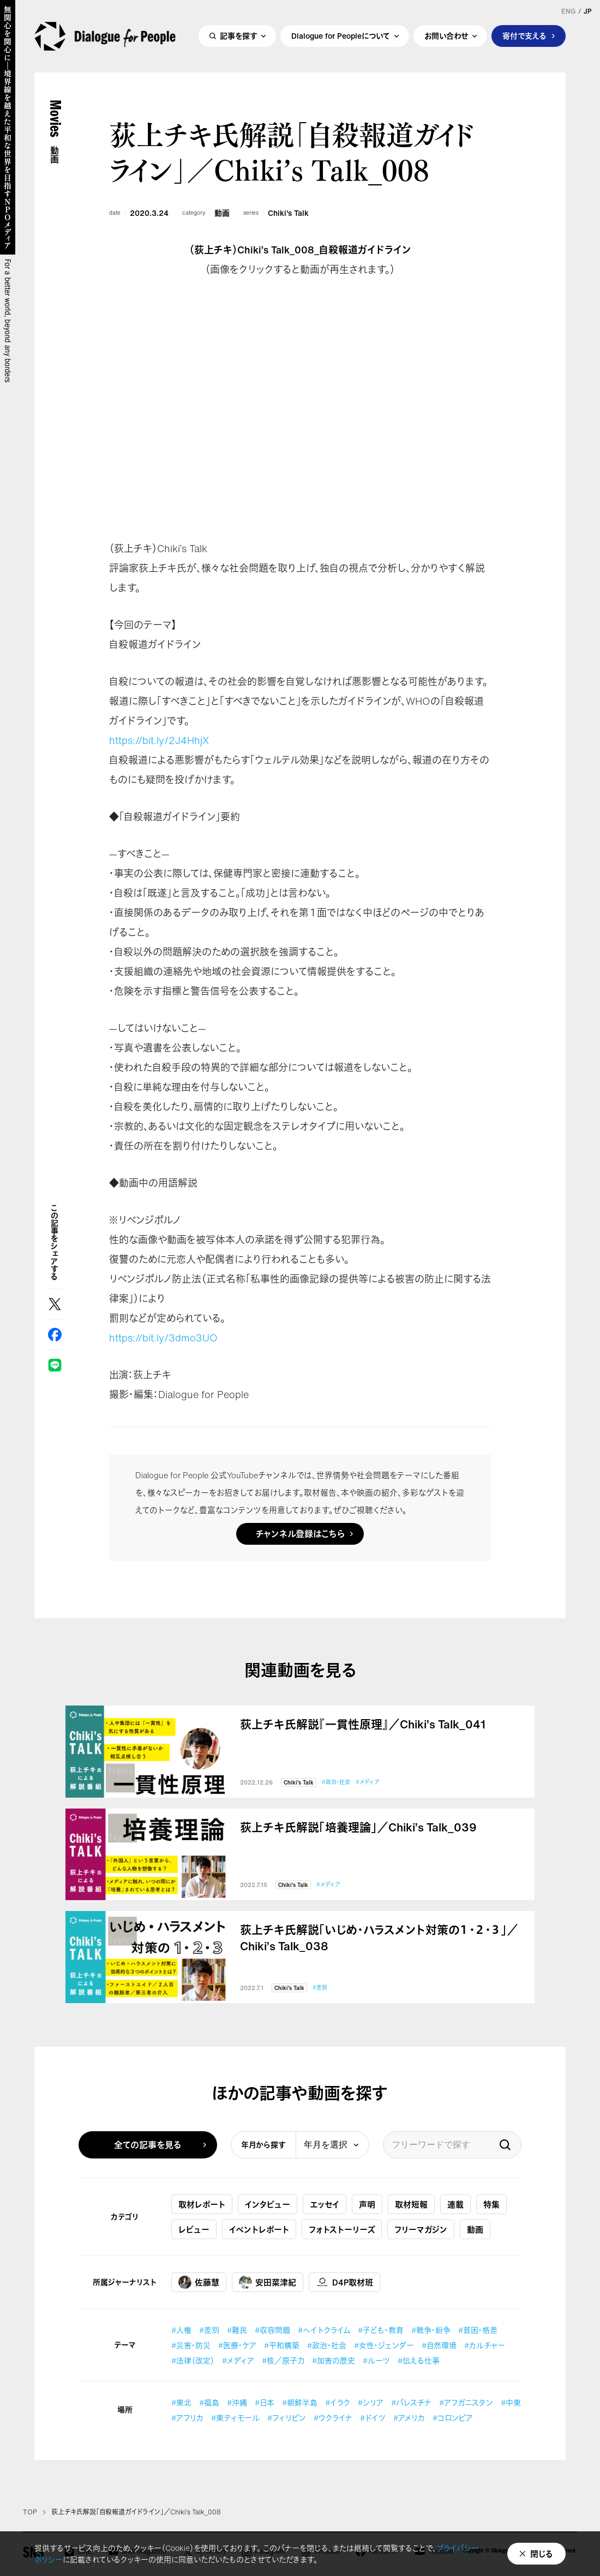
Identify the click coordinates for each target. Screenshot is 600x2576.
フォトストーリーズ (342, 2229)
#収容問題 (272, 2330)
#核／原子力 (283, 2360)
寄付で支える (524, 36)
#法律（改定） (192, 2360)
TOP (30, 2512)
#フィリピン (286, 2417)
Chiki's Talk (288, 213)
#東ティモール (235, 2417)
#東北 (181, 2402)
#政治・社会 (336, 1782)
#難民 (237, 2330)
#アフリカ (187, 2417)
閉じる (541, 2554)
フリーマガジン (420, 2229)
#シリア (370, 2402)
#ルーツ (376, 2360)
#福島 (209, 2402)
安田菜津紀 (267, 2282)
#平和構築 (281, 2345)
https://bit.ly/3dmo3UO (163, 1338)
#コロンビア (453, 2417)
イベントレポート (259, 2229)
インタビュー (267, 2204)
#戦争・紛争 (431, 2330)
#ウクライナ (333, 2417)
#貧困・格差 (477, 2330)
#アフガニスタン (466, 2402)
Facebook (55, 1334)
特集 (491, 2204)
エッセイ (324, 2204)
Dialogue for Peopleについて (340, 36)
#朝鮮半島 (299, 2402)
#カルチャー (484, 2345)
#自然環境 (439, 2345)
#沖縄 (237, 2402)
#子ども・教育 (381, 2330)
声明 (367, 2204)
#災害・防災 (191, 2345)
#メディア (367, 1782)
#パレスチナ (411, 2402)
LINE (55, 1365)
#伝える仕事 (419, 2360)
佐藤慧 (198, 2282)
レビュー (193, 2229)
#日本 (264, 2402)
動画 (222, 213)
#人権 (181, 2330)
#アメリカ (409, 2417)
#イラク (337, 2402)
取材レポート (201, 2204)
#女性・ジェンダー (384, 2345)
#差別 (320, 1988)
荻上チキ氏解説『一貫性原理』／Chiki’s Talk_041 (363, 1724)
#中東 (511, 2402)
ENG (568, 11)
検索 (505, 2145)
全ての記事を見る (148, 2144)
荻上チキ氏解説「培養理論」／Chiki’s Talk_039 (358, 1827)
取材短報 (411, 2204)
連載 (455, 2204)
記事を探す (238, 36)
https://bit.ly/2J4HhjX (159, 740)
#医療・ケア (237, 2345)
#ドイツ (373, 2417)
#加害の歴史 (333, 2360)
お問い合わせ (446, 36)
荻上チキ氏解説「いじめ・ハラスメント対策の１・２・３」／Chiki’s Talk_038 (379, 1938)
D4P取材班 (344, 2282)
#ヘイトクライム (324, 2330)
